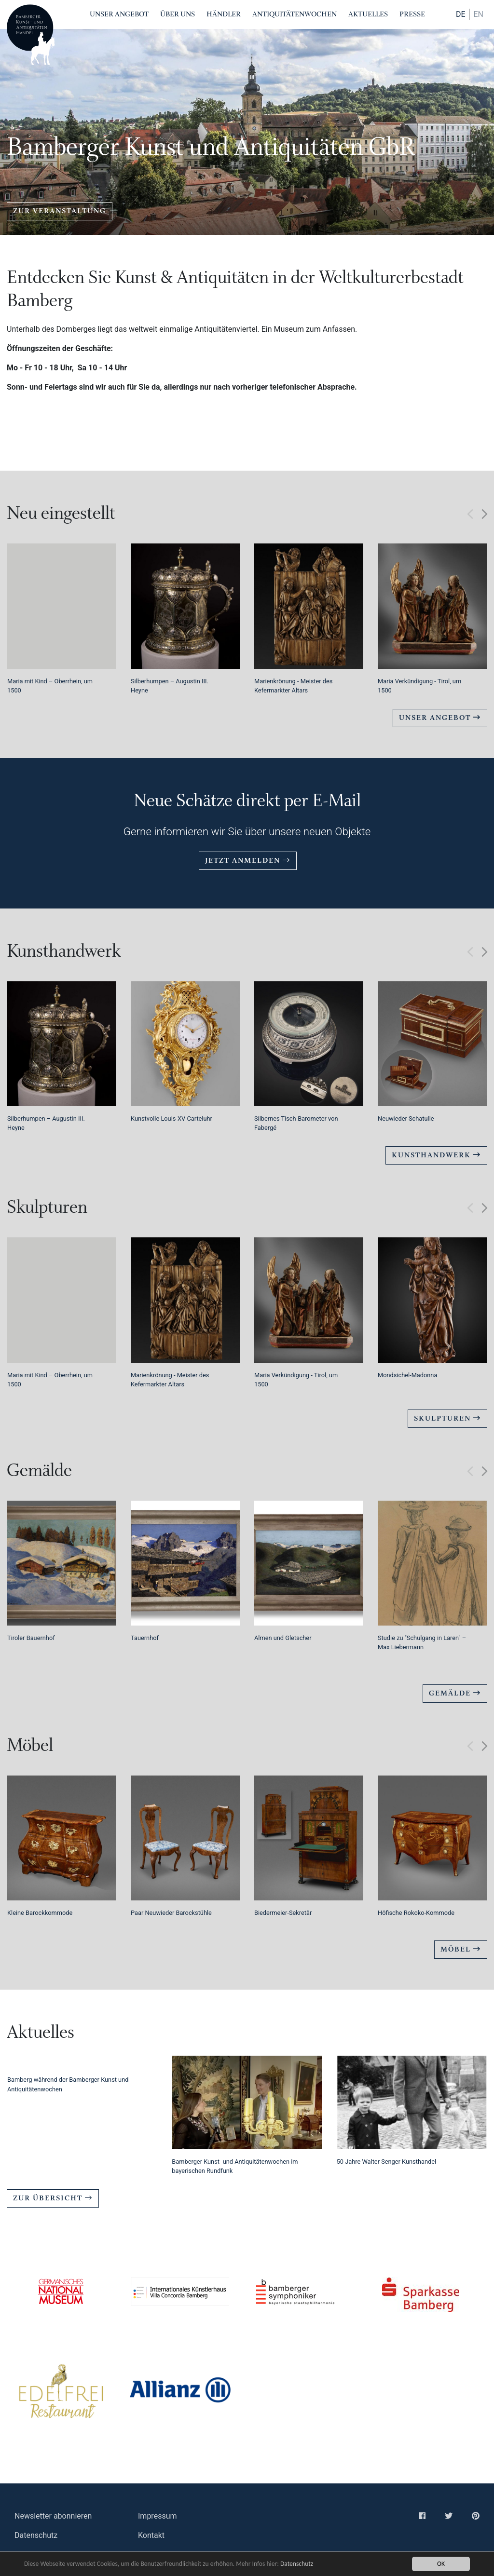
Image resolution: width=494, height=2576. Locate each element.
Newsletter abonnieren (53, 2516)
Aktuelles (368, 14)
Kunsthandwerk (436, 1155)
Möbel (460, 1949)
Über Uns (177, 14)
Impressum (157, 2516)
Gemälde (455, 1693)
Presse (412, 14)
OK (441, 2564)
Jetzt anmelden (247, 860)
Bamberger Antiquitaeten (31, 34)
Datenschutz (296, 2564)
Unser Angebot (119, 14)
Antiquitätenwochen (294, 14)
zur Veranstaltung (59, 211)
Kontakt (151, 2535)
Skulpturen (447, 1418)
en (478, 14)
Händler (223, 14)
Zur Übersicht (53, 2198)
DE (461, 14)
